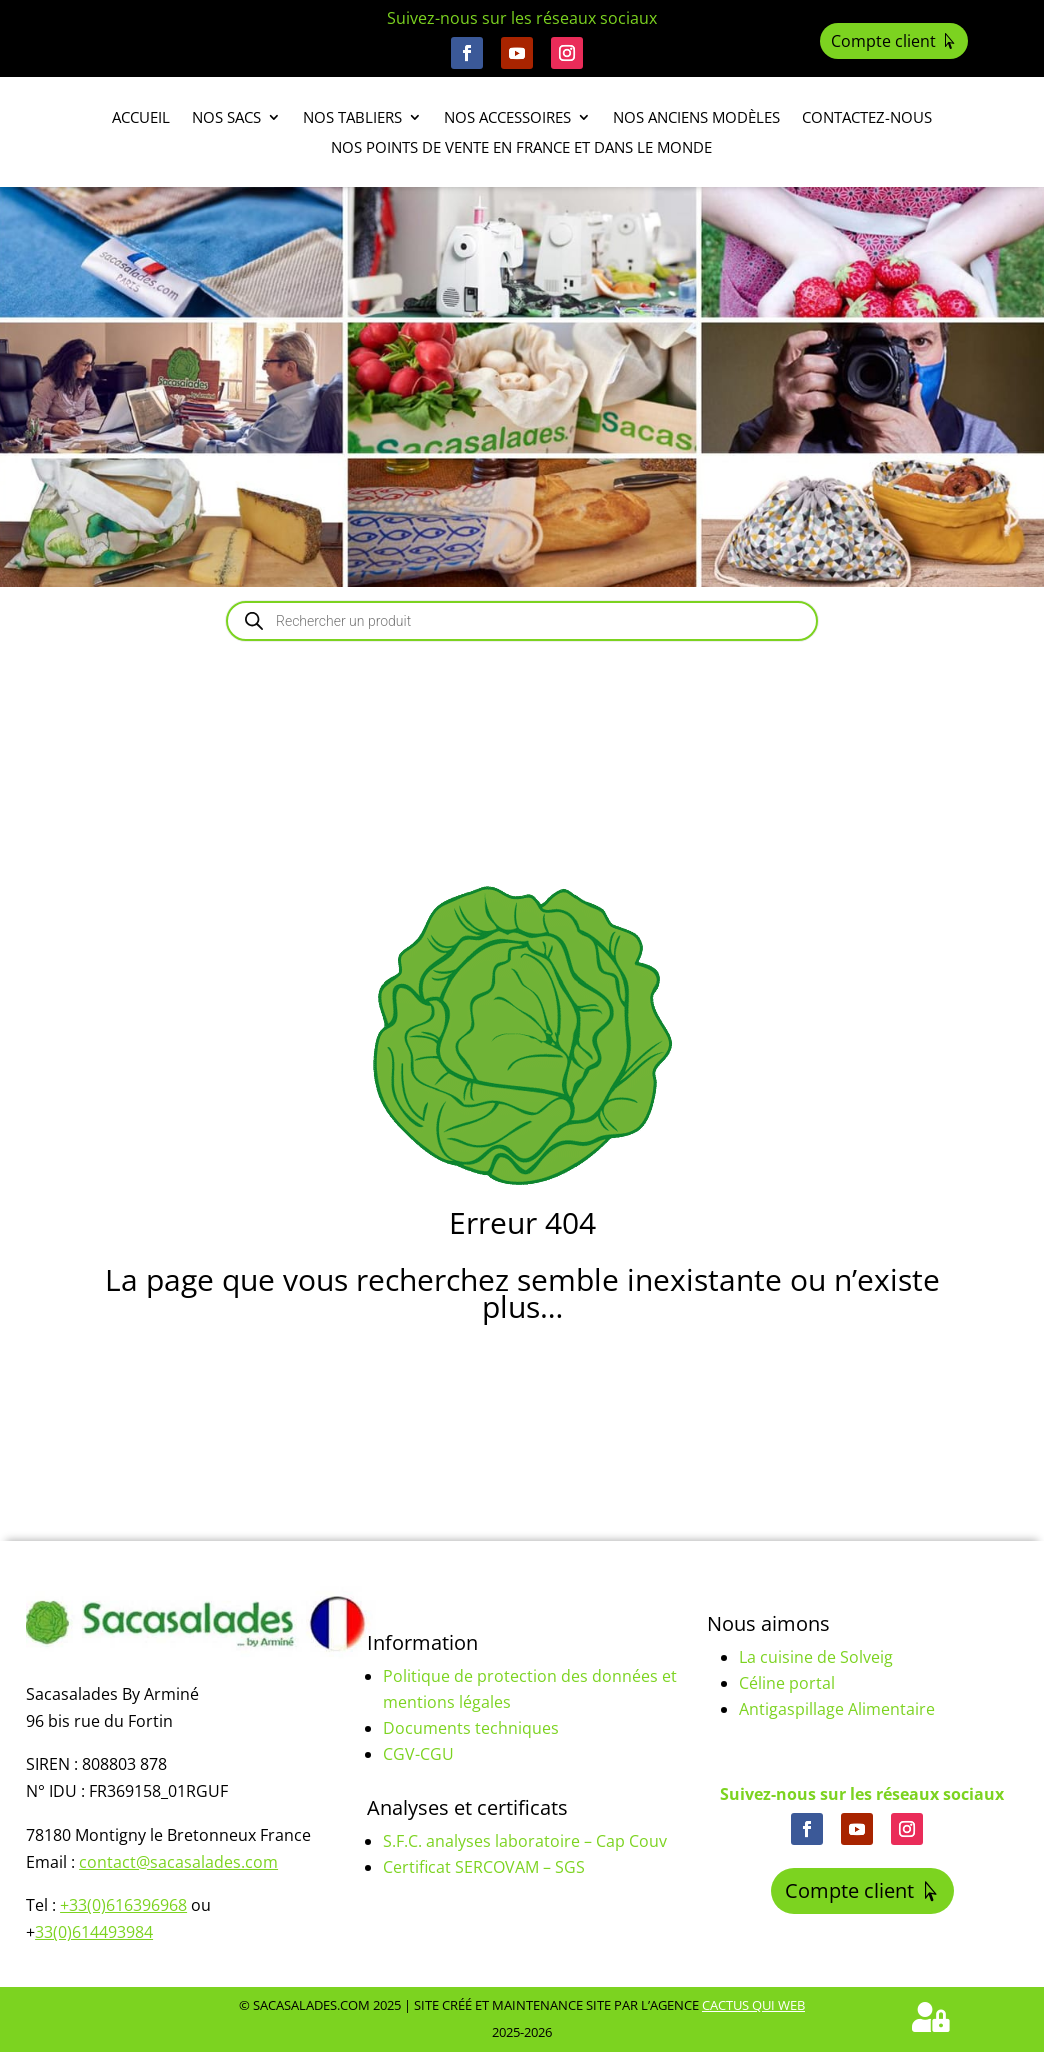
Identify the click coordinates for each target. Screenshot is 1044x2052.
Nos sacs (226, 118)
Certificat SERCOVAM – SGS (484, 1867)
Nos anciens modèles (696, 118)
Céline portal (787, 1683)
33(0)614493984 (94, 1932)
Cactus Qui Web (753, 2005)
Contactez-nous (867, 118)
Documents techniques (471, 1728)
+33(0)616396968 (123, 1905)
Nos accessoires (507, 118)
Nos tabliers (352, 118)
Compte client (883, 41)
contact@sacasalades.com (178, 1862)
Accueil (141, 118)
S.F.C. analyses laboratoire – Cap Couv (525, 1841)
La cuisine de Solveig (816, 1657)
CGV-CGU (418, 1754)
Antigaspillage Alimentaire (837, 1709)
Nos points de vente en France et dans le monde (521, 148)
